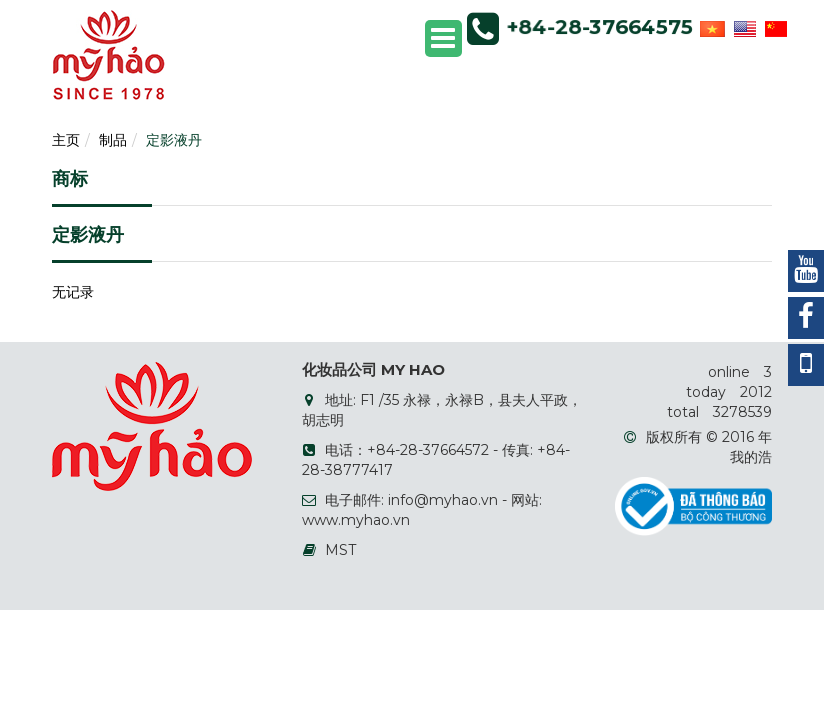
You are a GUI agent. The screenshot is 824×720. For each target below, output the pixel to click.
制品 (113, 140)
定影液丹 (174, 140)
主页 (66, 140)
